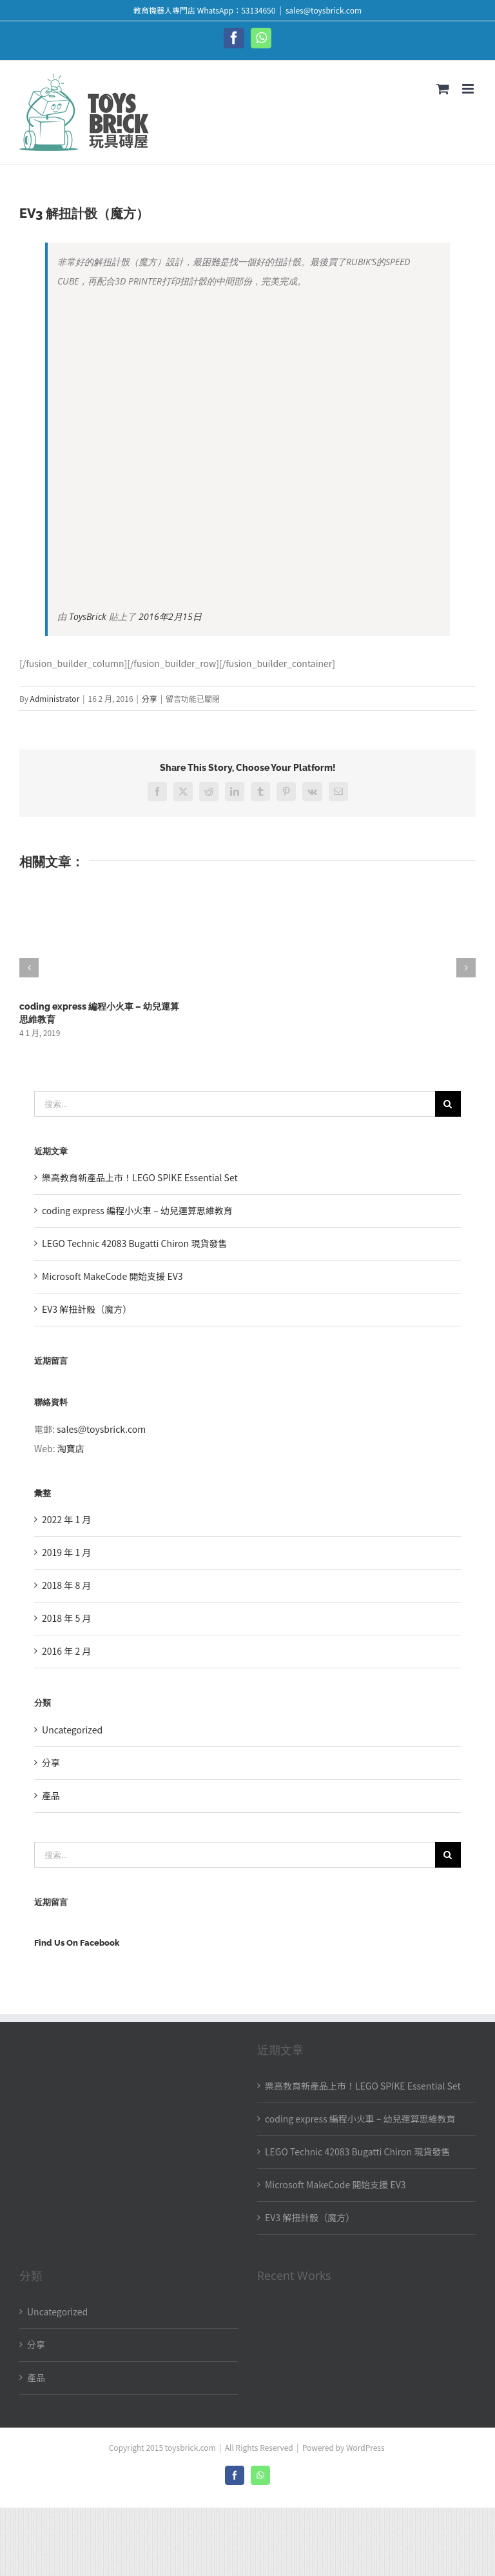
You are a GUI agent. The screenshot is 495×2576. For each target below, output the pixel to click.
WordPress (365, 2447)
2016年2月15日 (170, 616)
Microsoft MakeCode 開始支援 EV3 (112, 1276)
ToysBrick (87, 616)
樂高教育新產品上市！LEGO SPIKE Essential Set (140, 1177)
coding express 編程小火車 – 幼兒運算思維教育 (137, 1210)
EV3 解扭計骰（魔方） (86, 1309)
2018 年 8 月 (66, 1585)
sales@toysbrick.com (324, 10)
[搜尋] (448, 1104)
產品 (51, 1795)
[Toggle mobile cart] (442, 88)
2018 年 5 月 (66, 1618)
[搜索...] (234, 1104)
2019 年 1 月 (66, 1552)
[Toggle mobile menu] (469, 88)
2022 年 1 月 (66, 1519)
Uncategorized (72, 1729)
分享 (149, 698)
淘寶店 (70, 1448)
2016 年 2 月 (66, 1650)
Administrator (55, 698)
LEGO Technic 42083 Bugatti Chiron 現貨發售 (134, 1243)
